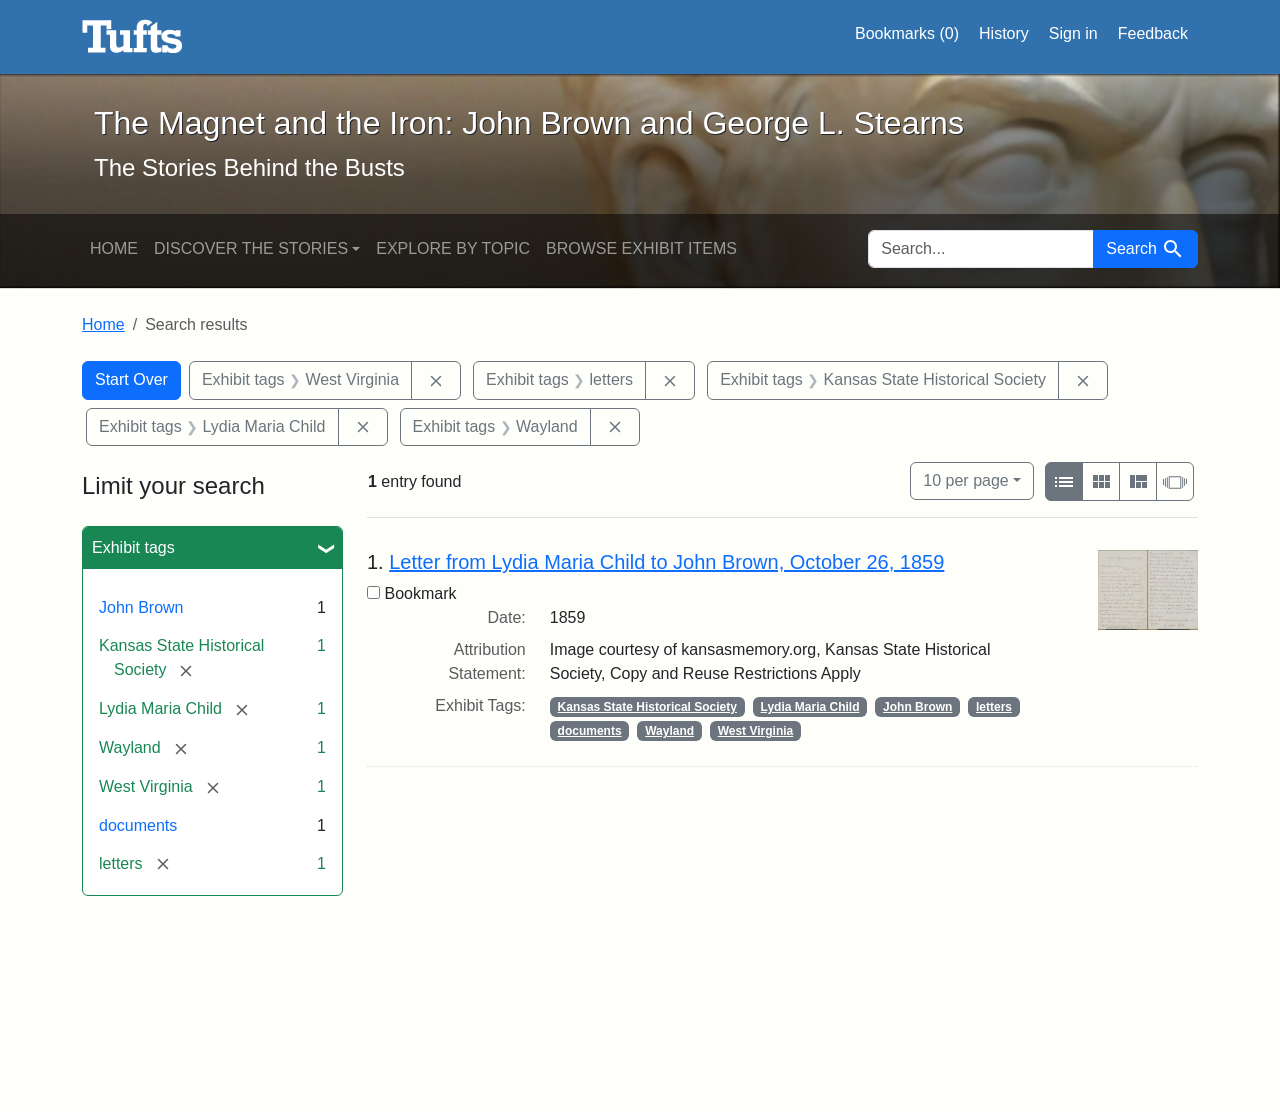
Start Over (131, 379)
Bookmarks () (907, 34)
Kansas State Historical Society (647, 707)
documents (138, 825)
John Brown (141, 607)
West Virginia (756, 731)
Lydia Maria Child (810, 707)
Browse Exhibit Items (641, 248)
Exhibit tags (133, 547)
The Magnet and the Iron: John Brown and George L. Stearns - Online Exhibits (132, 37)
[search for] (981, 249)
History (1004, 33)
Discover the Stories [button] (251, 248)
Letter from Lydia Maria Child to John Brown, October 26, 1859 (666, 562)
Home (114, 248)
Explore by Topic (453, 248)
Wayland (669, 731)
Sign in (1073, 33)
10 (965, 478)
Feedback (1153, 33)
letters (994, 707)
